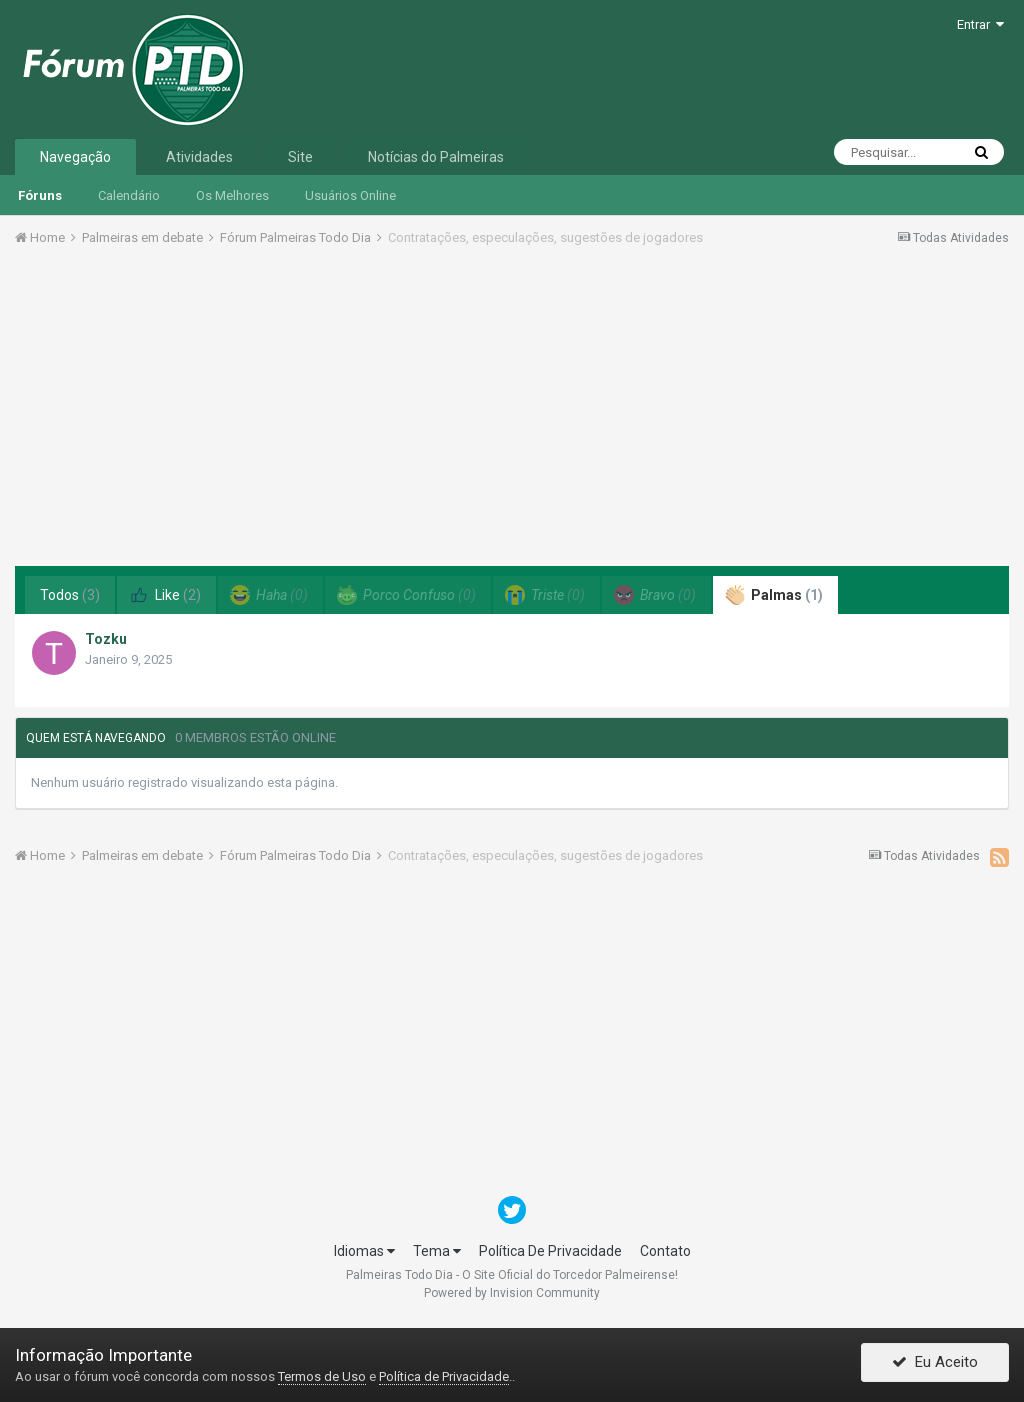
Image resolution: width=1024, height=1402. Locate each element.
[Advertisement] (512, 413)
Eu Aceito (935, 1365)
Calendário (129, 195)
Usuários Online (350, 195)
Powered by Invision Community (512, 1293)
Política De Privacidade (550, 1251)
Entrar (980, 24)
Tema (437, 1251)
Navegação (75, 157)
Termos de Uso (322, 1376)
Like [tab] (165, 595)
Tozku (106, 639)
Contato (665, 1251)
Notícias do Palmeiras (436, 157)
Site (300, 157)
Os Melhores (232, 195)
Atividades (199, 157)
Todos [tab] (70, 595)
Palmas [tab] (774, 595)
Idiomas (364, 1251)
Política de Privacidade (444, 1376)
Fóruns (40, 195)
